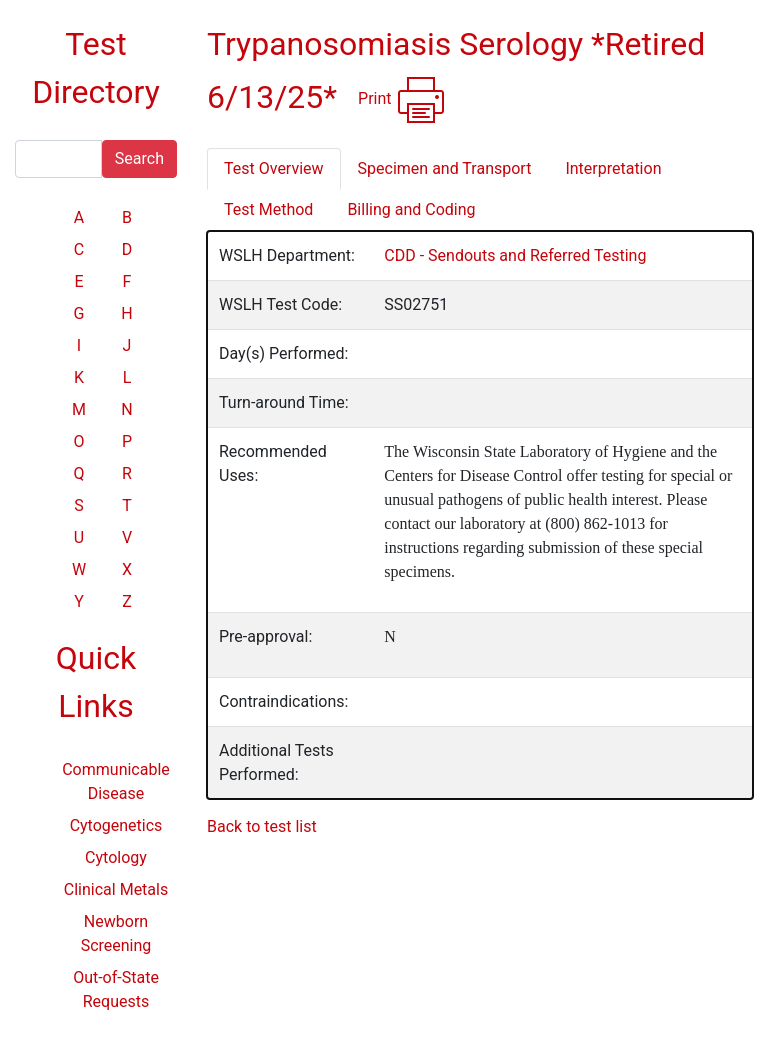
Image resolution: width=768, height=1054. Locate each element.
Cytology (116, 857)
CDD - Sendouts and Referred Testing (515, 255)
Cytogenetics (116, 825)
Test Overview (274, 168)
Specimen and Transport (445, 168)
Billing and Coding (411, 209)
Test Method (268, 209)
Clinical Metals (116, 889)
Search (139, 158)
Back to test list (262, 826)
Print (401, 100)
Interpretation (613, 168)
